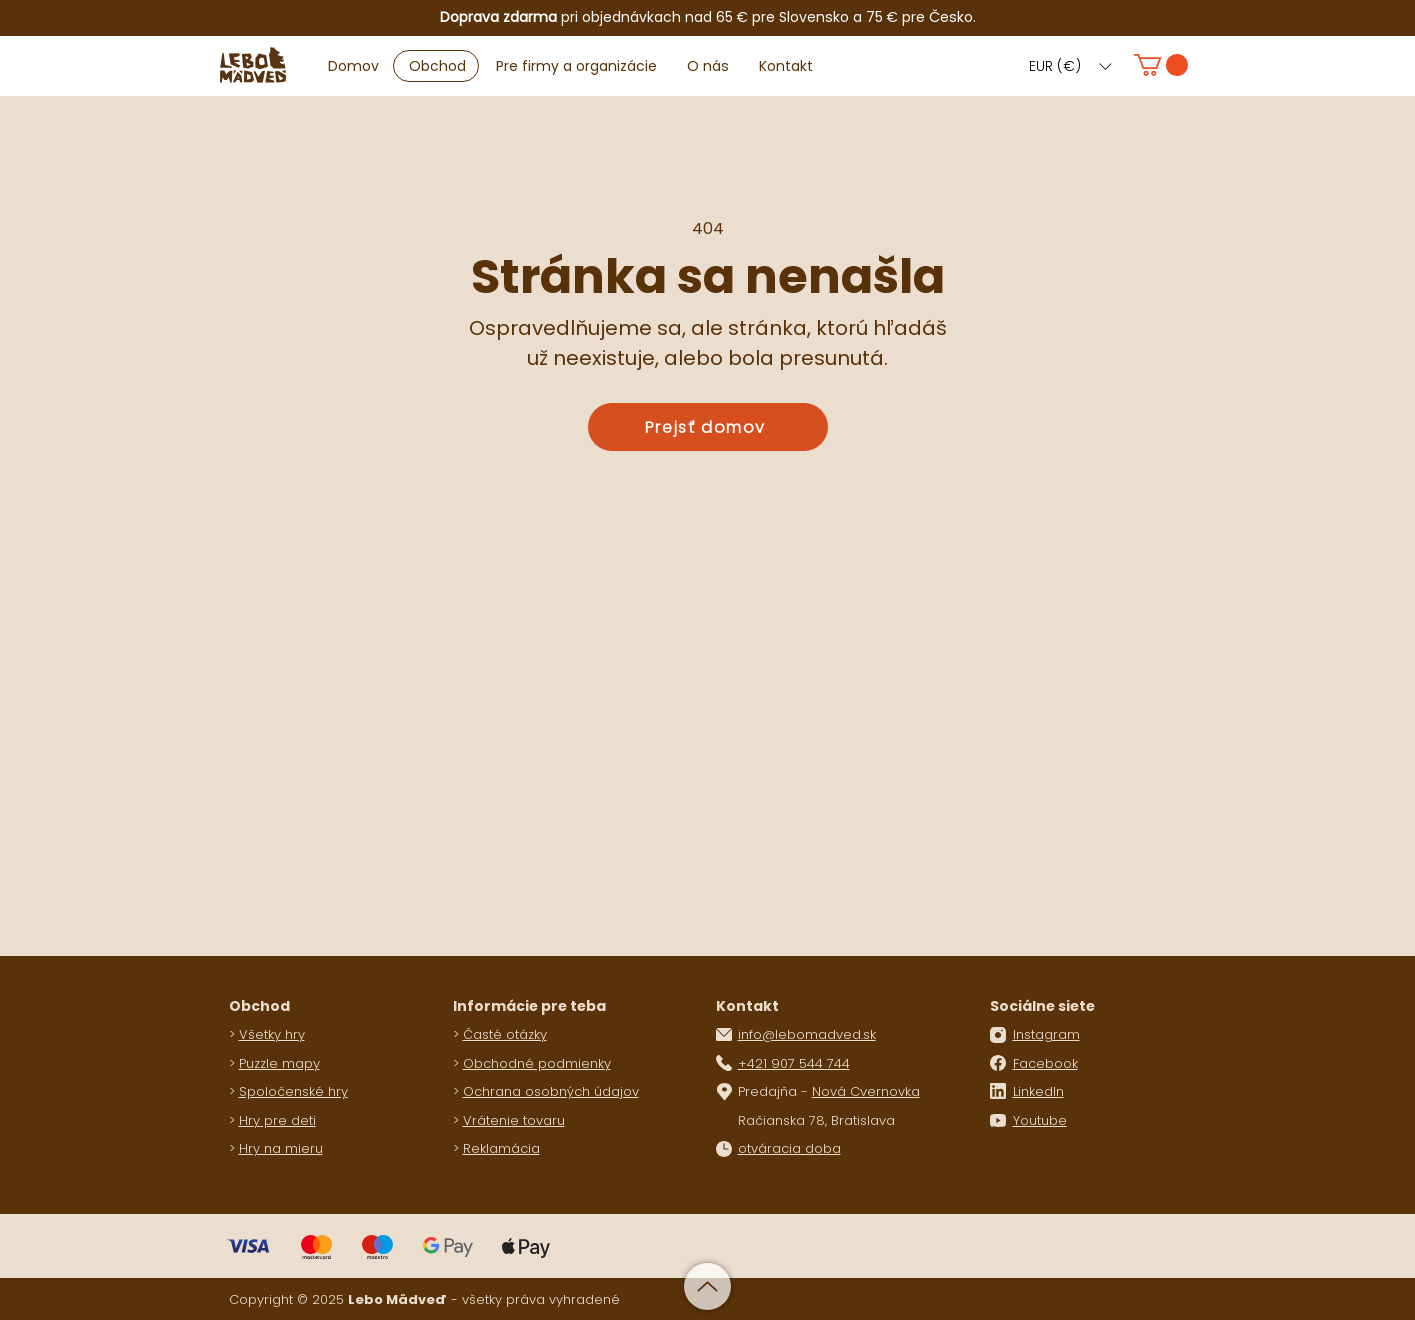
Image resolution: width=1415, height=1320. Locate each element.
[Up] (707, 1286)
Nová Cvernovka (866, 1091)
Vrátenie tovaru (514, 1120)
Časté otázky (505, 1034)
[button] (1070, 66)
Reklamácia (501, 1148)
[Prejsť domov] (708, 427)
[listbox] (1070, 66)
